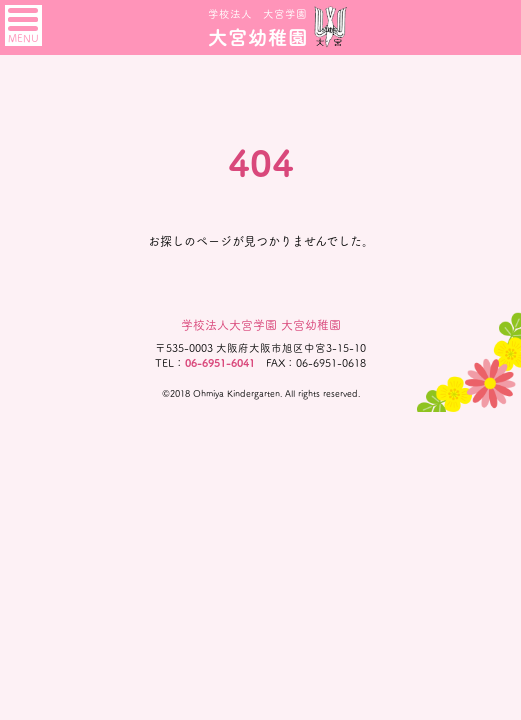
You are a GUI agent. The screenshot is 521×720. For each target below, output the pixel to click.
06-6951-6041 (220, 362)
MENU (23, 26)
